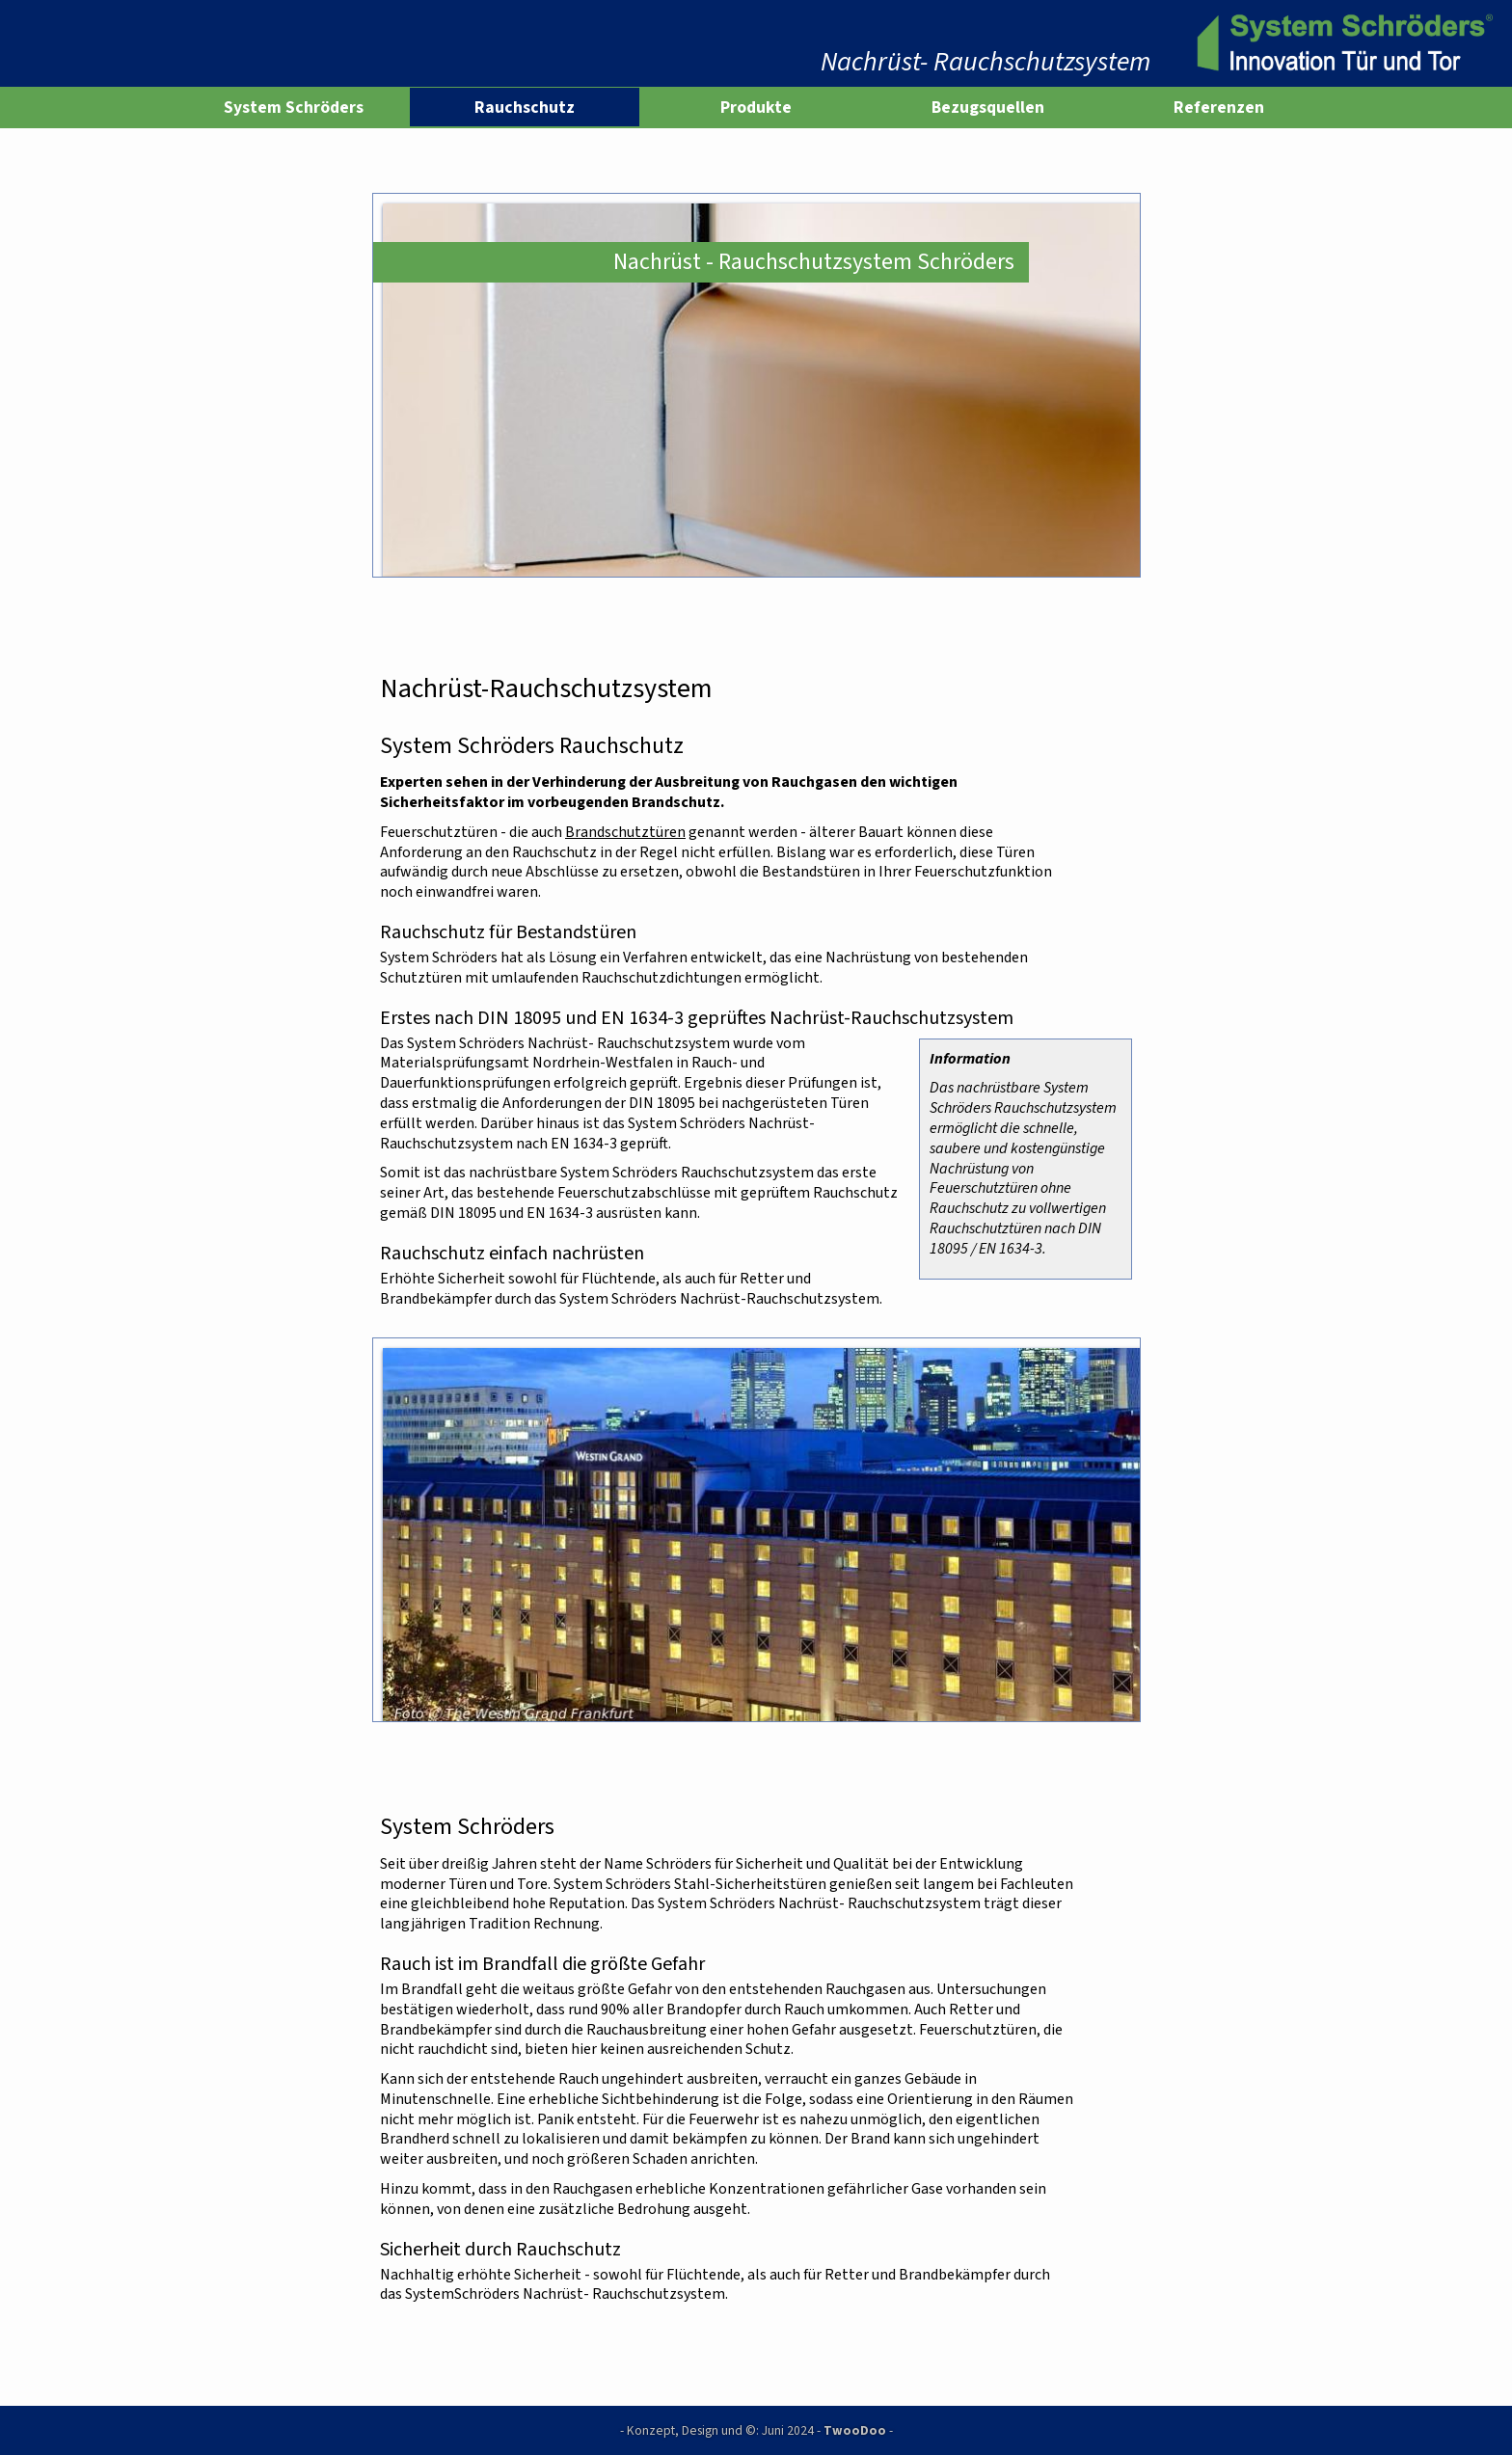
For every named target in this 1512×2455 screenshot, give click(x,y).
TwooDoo (855, 2430)
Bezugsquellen (988, 107)
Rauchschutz (524, 107)
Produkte (756, 107)
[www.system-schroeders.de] (1340, 43)
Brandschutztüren (625, 832)
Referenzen (1219, 107)
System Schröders (294, 107)
